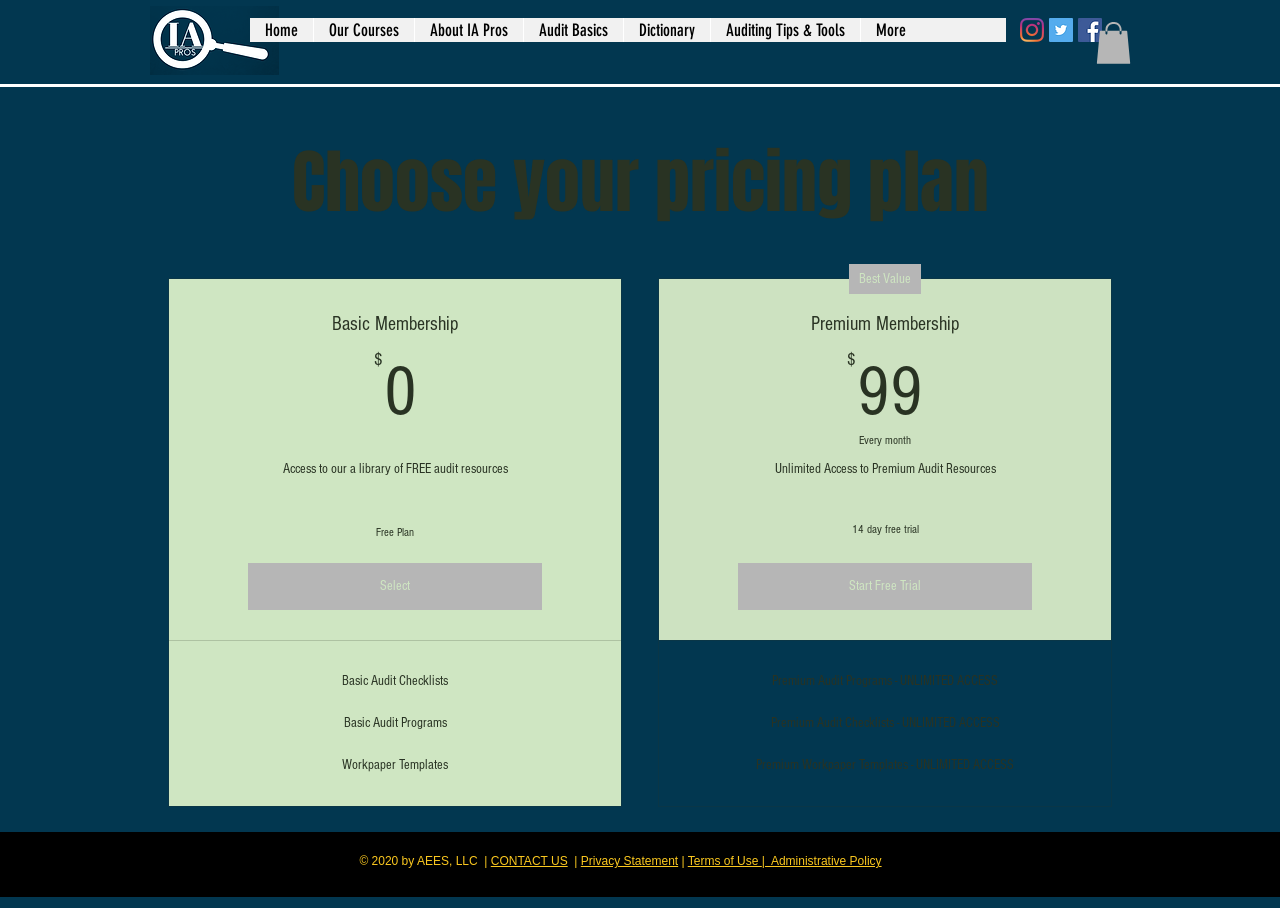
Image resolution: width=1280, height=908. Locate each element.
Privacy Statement (629, 861)
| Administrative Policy (822, 861)
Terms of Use (725, 861)
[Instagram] (1032, 30)
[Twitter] (1061, 30)
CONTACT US (529, 861)
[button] (1113, 43)
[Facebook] (1090, 30)
